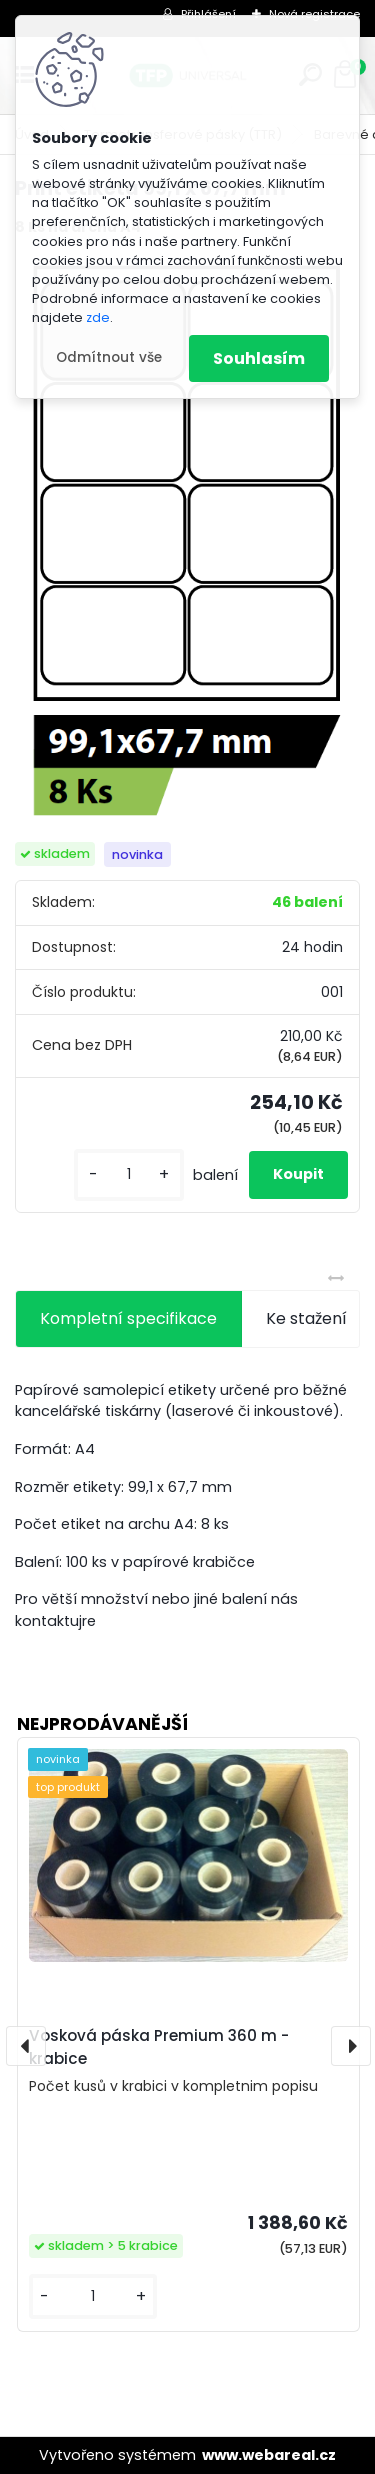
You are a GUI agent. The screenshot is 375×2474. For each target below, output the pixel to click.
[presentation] (26, 2046)
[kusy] (129, 1174)
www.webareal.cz (269, 2455)
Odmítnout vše (109, 357)
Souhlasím (259, 358)
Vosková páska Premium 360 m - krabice (159, 2047)
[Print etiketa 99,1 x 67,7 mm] (187, 540)
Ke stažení (306, 1318)
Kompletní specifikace (128, 1318)
